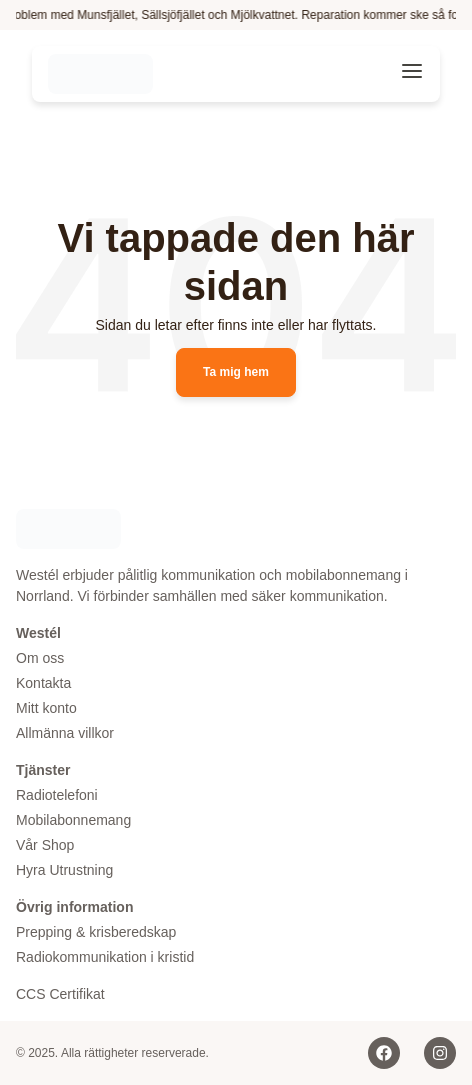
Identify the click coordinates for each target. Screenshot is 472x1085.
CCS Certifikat (60, 994)
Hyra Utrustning (64, 870)
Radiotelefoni (57, 795)
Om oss (40, 658)
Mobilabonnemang (73, 820)
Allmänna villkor (65, 733)
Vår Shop (45, 845)
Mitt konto (46, 708)
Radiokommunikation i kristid (105, 957)
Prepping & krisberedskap (96, 932)
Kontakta (43, 683)
